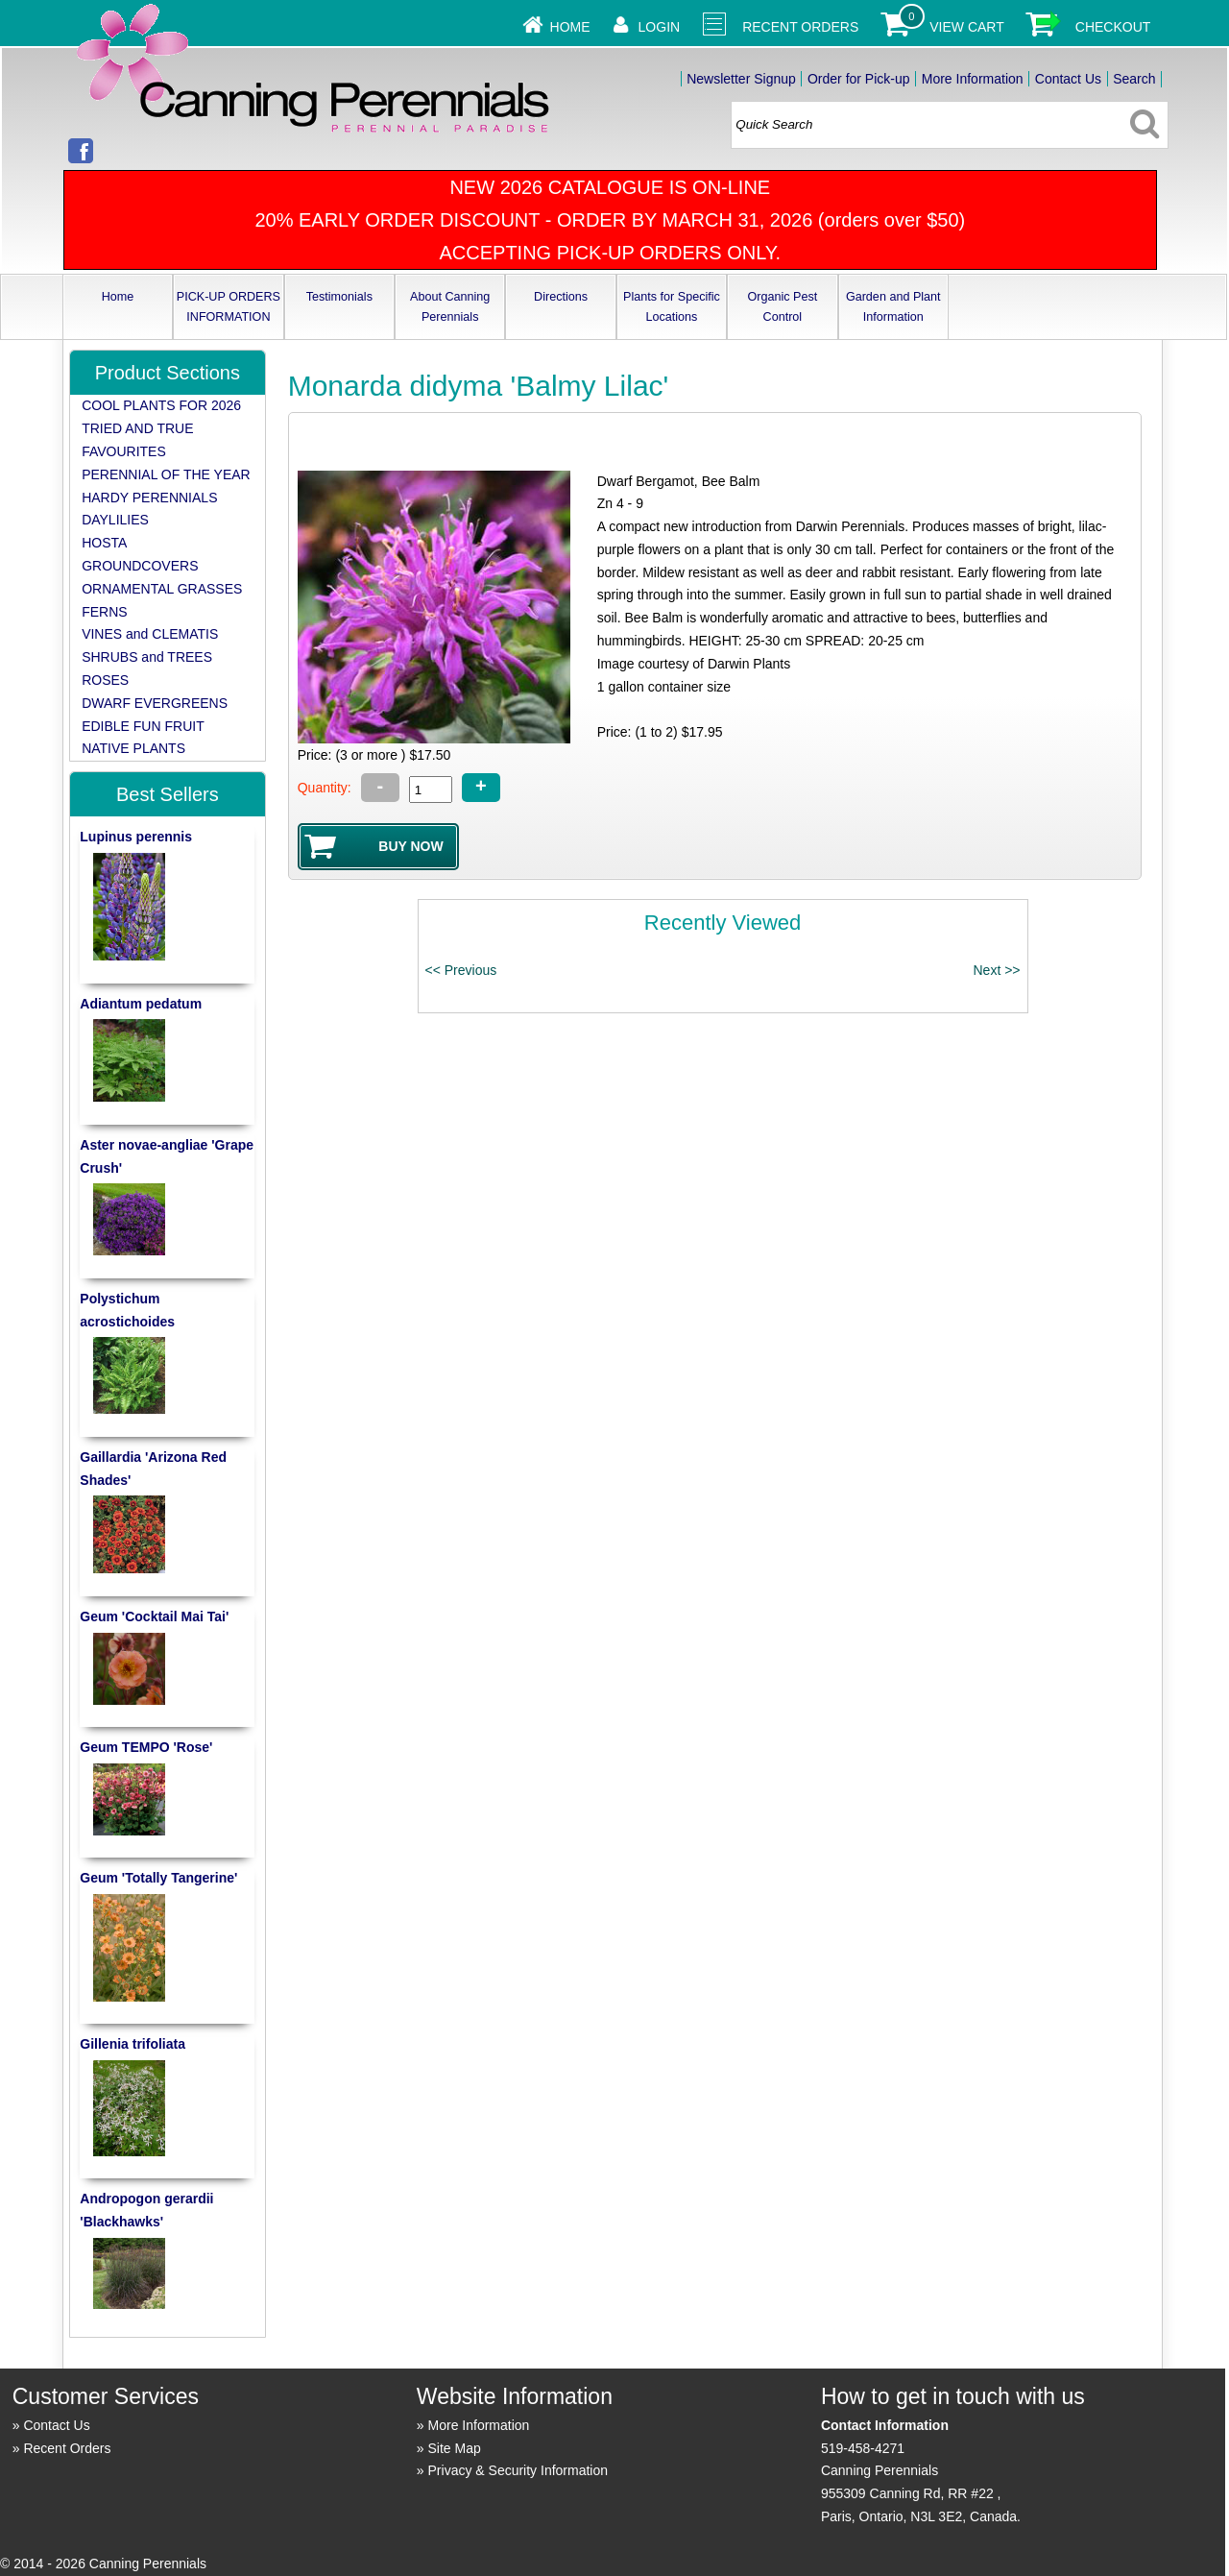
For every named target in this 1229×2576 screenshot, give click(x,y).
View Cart (966, 27)
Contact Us (1068, 78)
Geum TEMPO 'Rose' (146, 1747)
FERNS (104, 612)
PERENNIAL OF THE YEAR (166, 474)
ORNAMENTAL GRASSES (162, 588)
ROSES (105, 680)
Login (660, 27)
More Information (973, 78)
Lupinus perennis (136, 836)
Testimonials (339, 297)
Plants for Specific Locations (671, 307)
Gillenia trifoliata (132, 2044)
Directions (561, 297)
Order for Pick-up (858, 78)
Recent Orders (800, 27)
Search (1134, 78)
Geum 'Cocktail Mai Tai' (154, 1616)
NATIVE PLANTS (133, 748)
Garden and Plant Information (893, 307)
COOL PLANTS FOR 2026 (161, 405)
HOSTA (104, 542)
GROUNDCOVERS (140, 565)
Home (570, 27)
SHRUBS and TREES (147, 657)
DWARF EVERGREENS (155, 703)
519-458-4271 (862, 2448)
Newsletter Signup (741, 78)
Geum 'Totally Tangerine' (158, 1877)
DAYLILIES (115, 519)
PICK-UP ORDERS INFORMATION (228, 307)
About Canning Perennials (450, 307)
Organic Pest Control (782, 307)
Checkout (1113, 27)
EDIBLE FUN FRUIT (143, 726)
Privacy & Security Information (518, 2470)
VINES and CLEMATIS (150, 634)
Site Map (454, 2448)
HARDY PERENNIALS (149, 497)
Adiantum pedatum (141, 1003)
